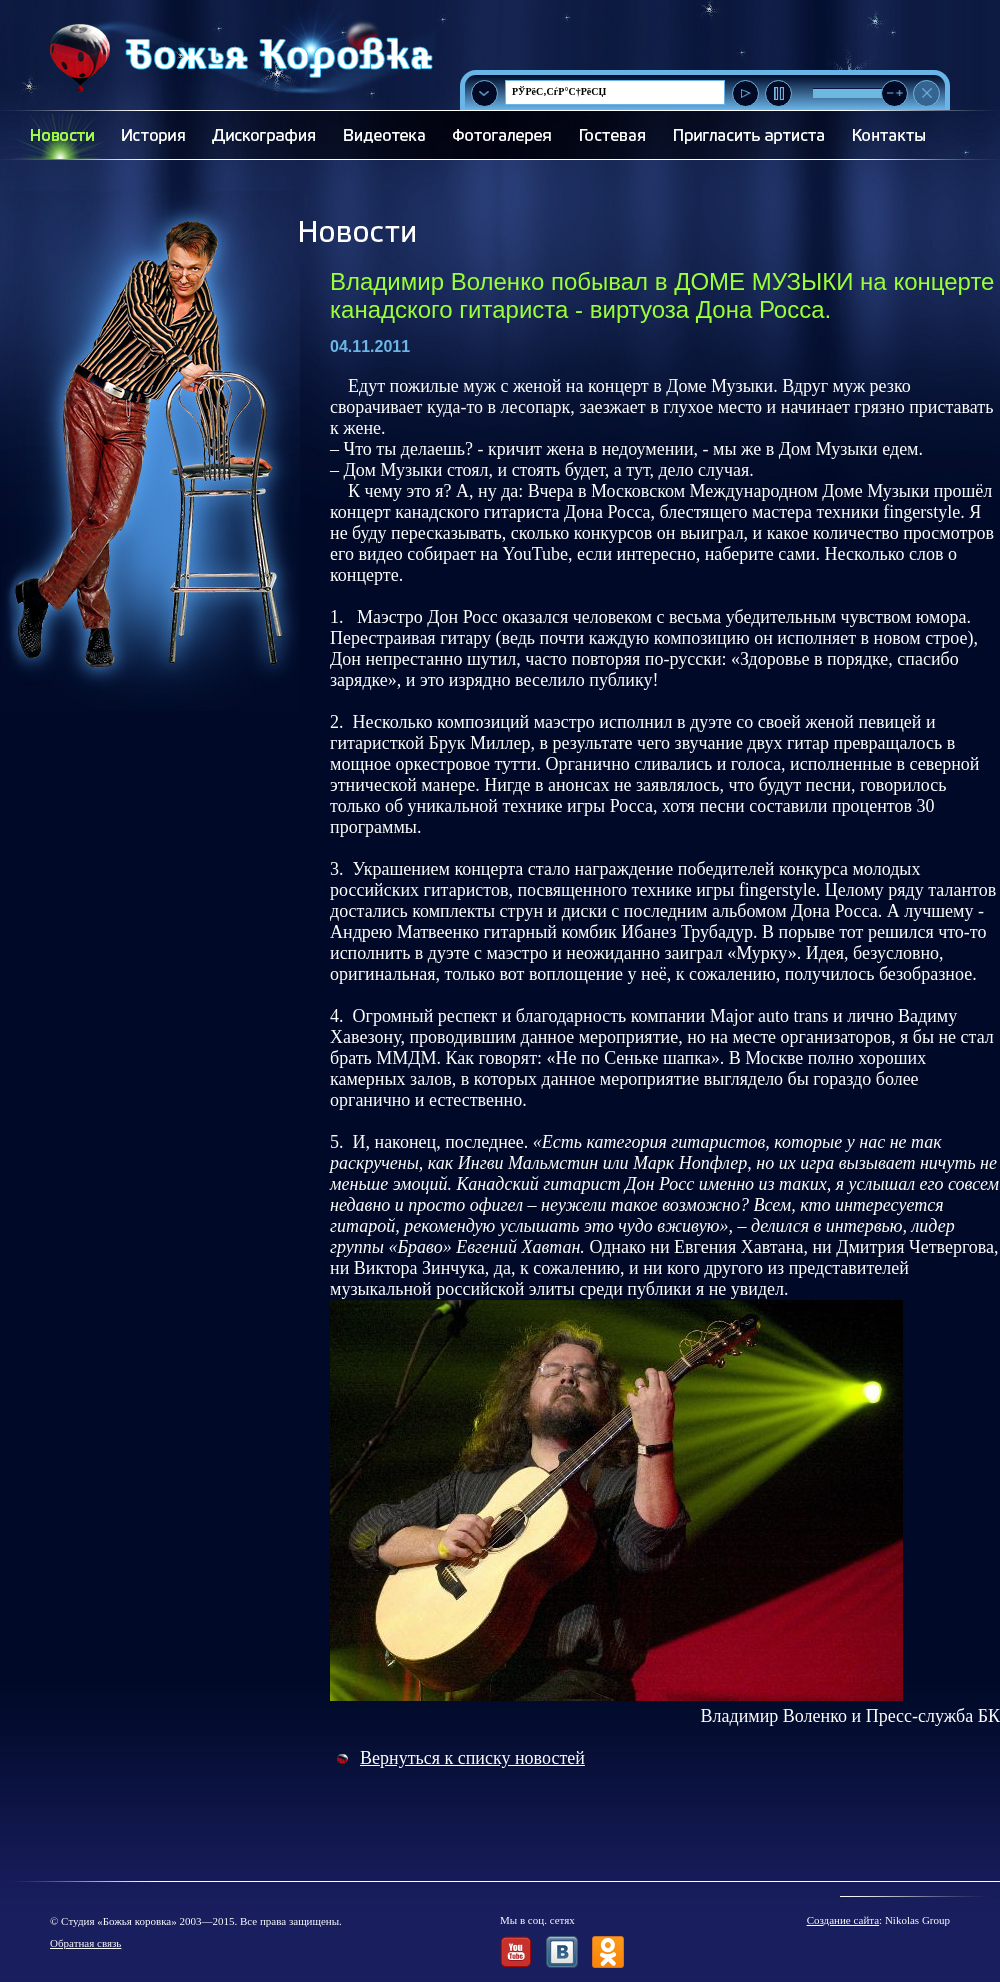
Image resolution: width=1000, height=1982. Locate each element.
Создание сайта (843, 1920)
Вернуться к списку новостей (472, 1758)
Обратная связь (85, 1943)
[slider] (894, 93)
